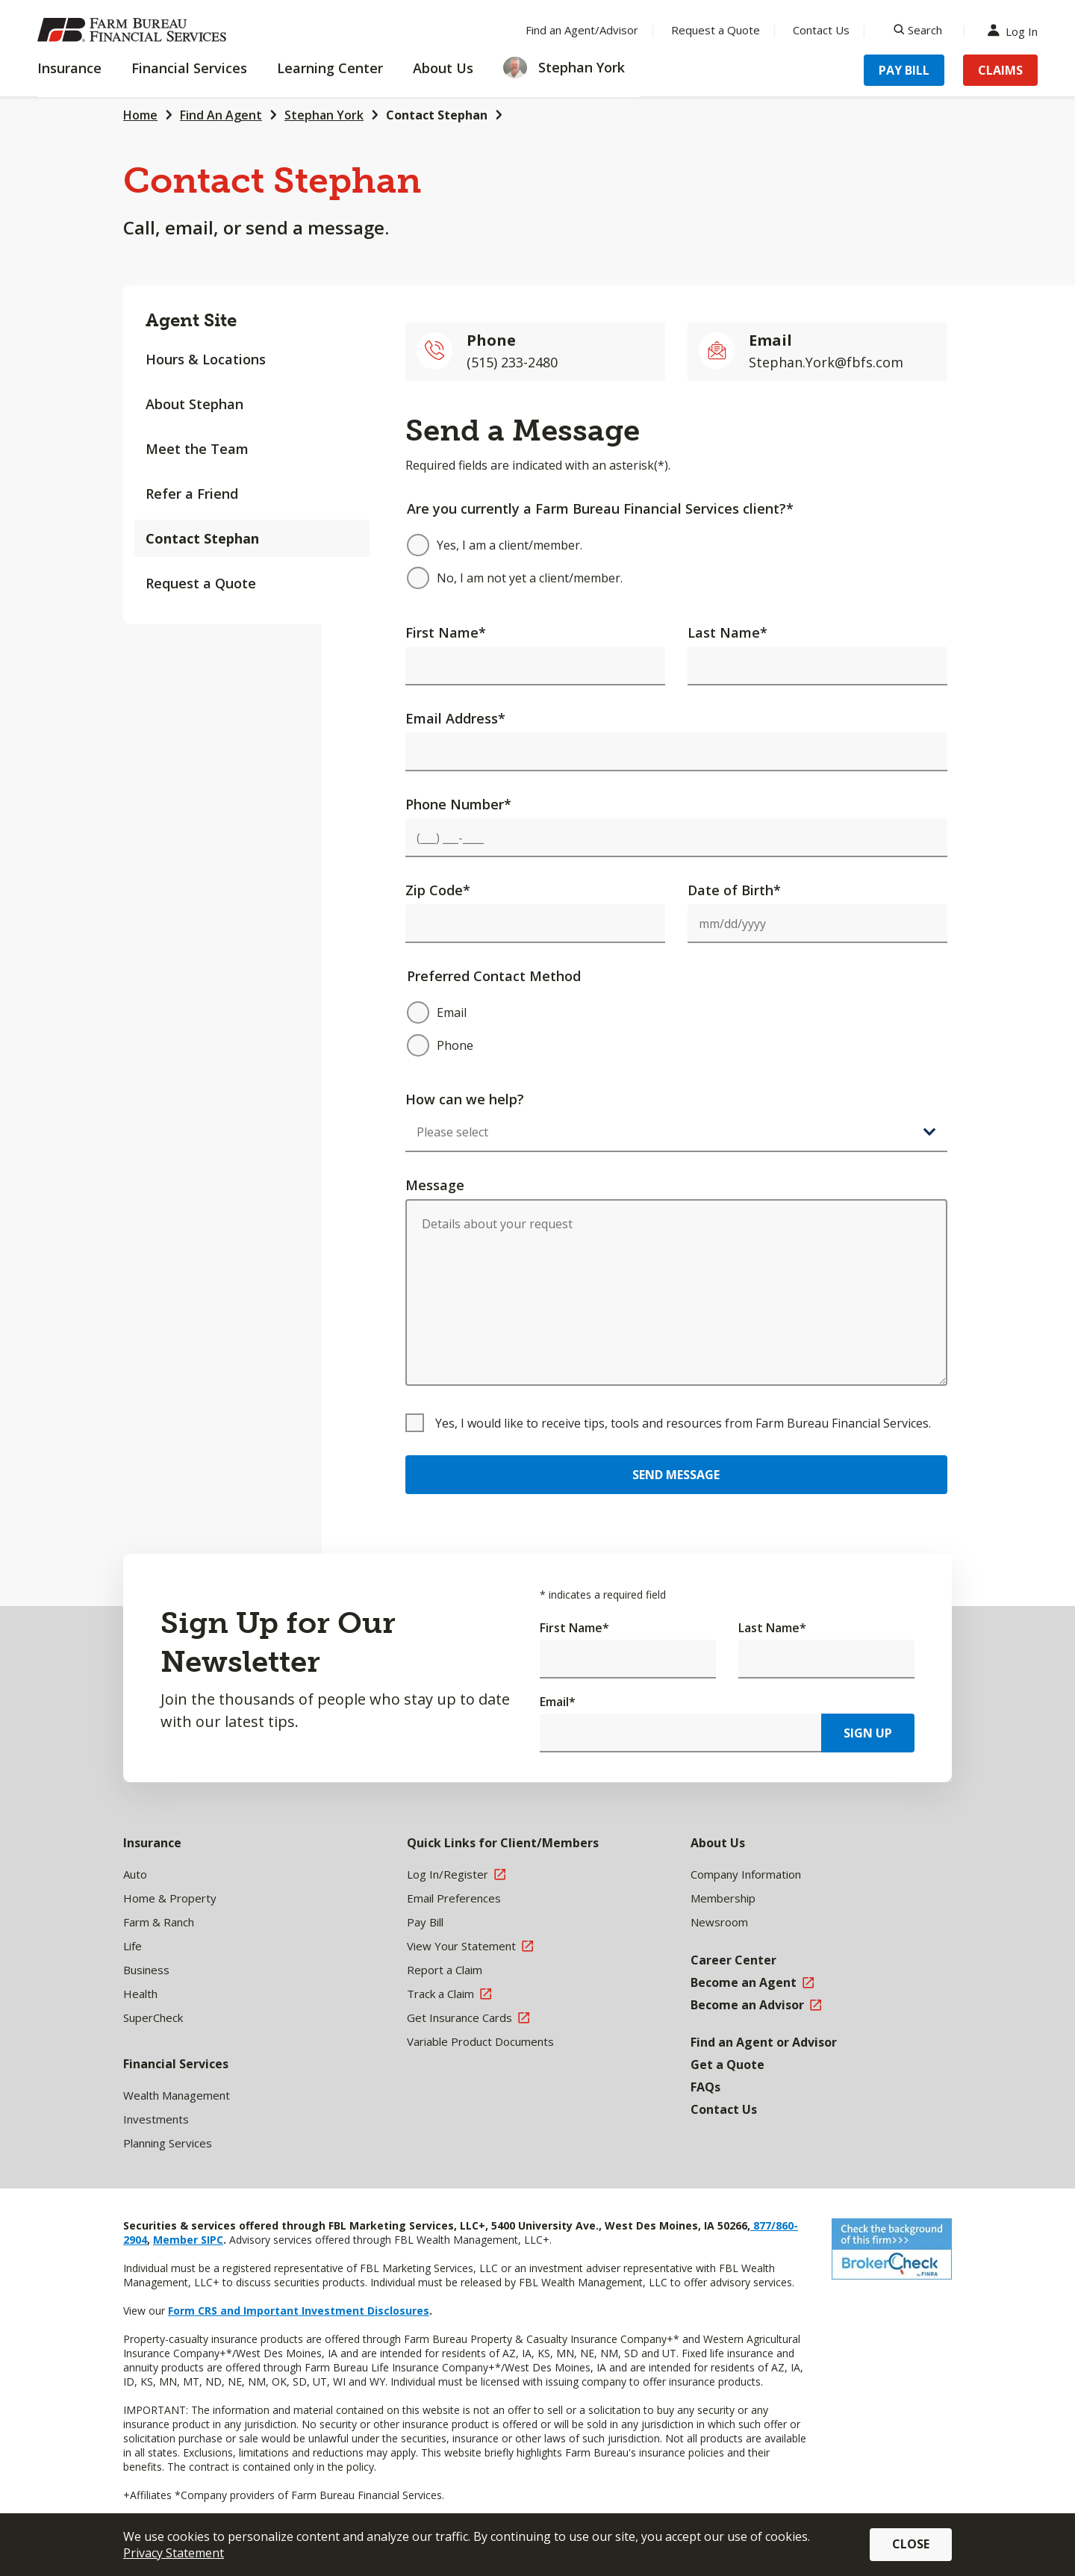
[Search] (918, 30)
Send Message (676, 1474)
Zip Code (437, 890)
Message (434, 1185)
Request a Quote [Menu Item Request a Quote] (715, 30)
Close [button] (910, 2544)
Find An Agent (221, 115)
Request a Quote (201, 583)
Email (558, 1701)
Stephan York (324, 115)
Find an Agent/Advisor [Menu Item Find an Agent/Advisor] (582, 30)
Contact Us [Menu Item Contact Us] (821, 30)
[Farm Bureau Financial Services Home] (134, 30)
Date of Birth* (734, 890)
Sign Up (868, 1733)
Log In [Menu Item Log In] (1016, 30)
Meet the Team (197, 449)
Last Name (727, 632)
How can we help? (464, 1099)
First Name (445, 632)
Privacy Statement (173, 2553)
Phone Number (458, 804)
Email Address (455, 718)
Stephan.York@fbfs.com (826, 362)
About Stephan (194, 404)
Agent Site (191, 320)
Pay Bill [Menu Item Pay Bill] (904, 70)
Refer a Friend (192, 494)
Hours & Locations (206, 359)
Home (140, 115)
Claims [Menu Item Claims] (1000, 70)
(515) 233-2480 (512, 362)
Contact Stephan (436, 115)
